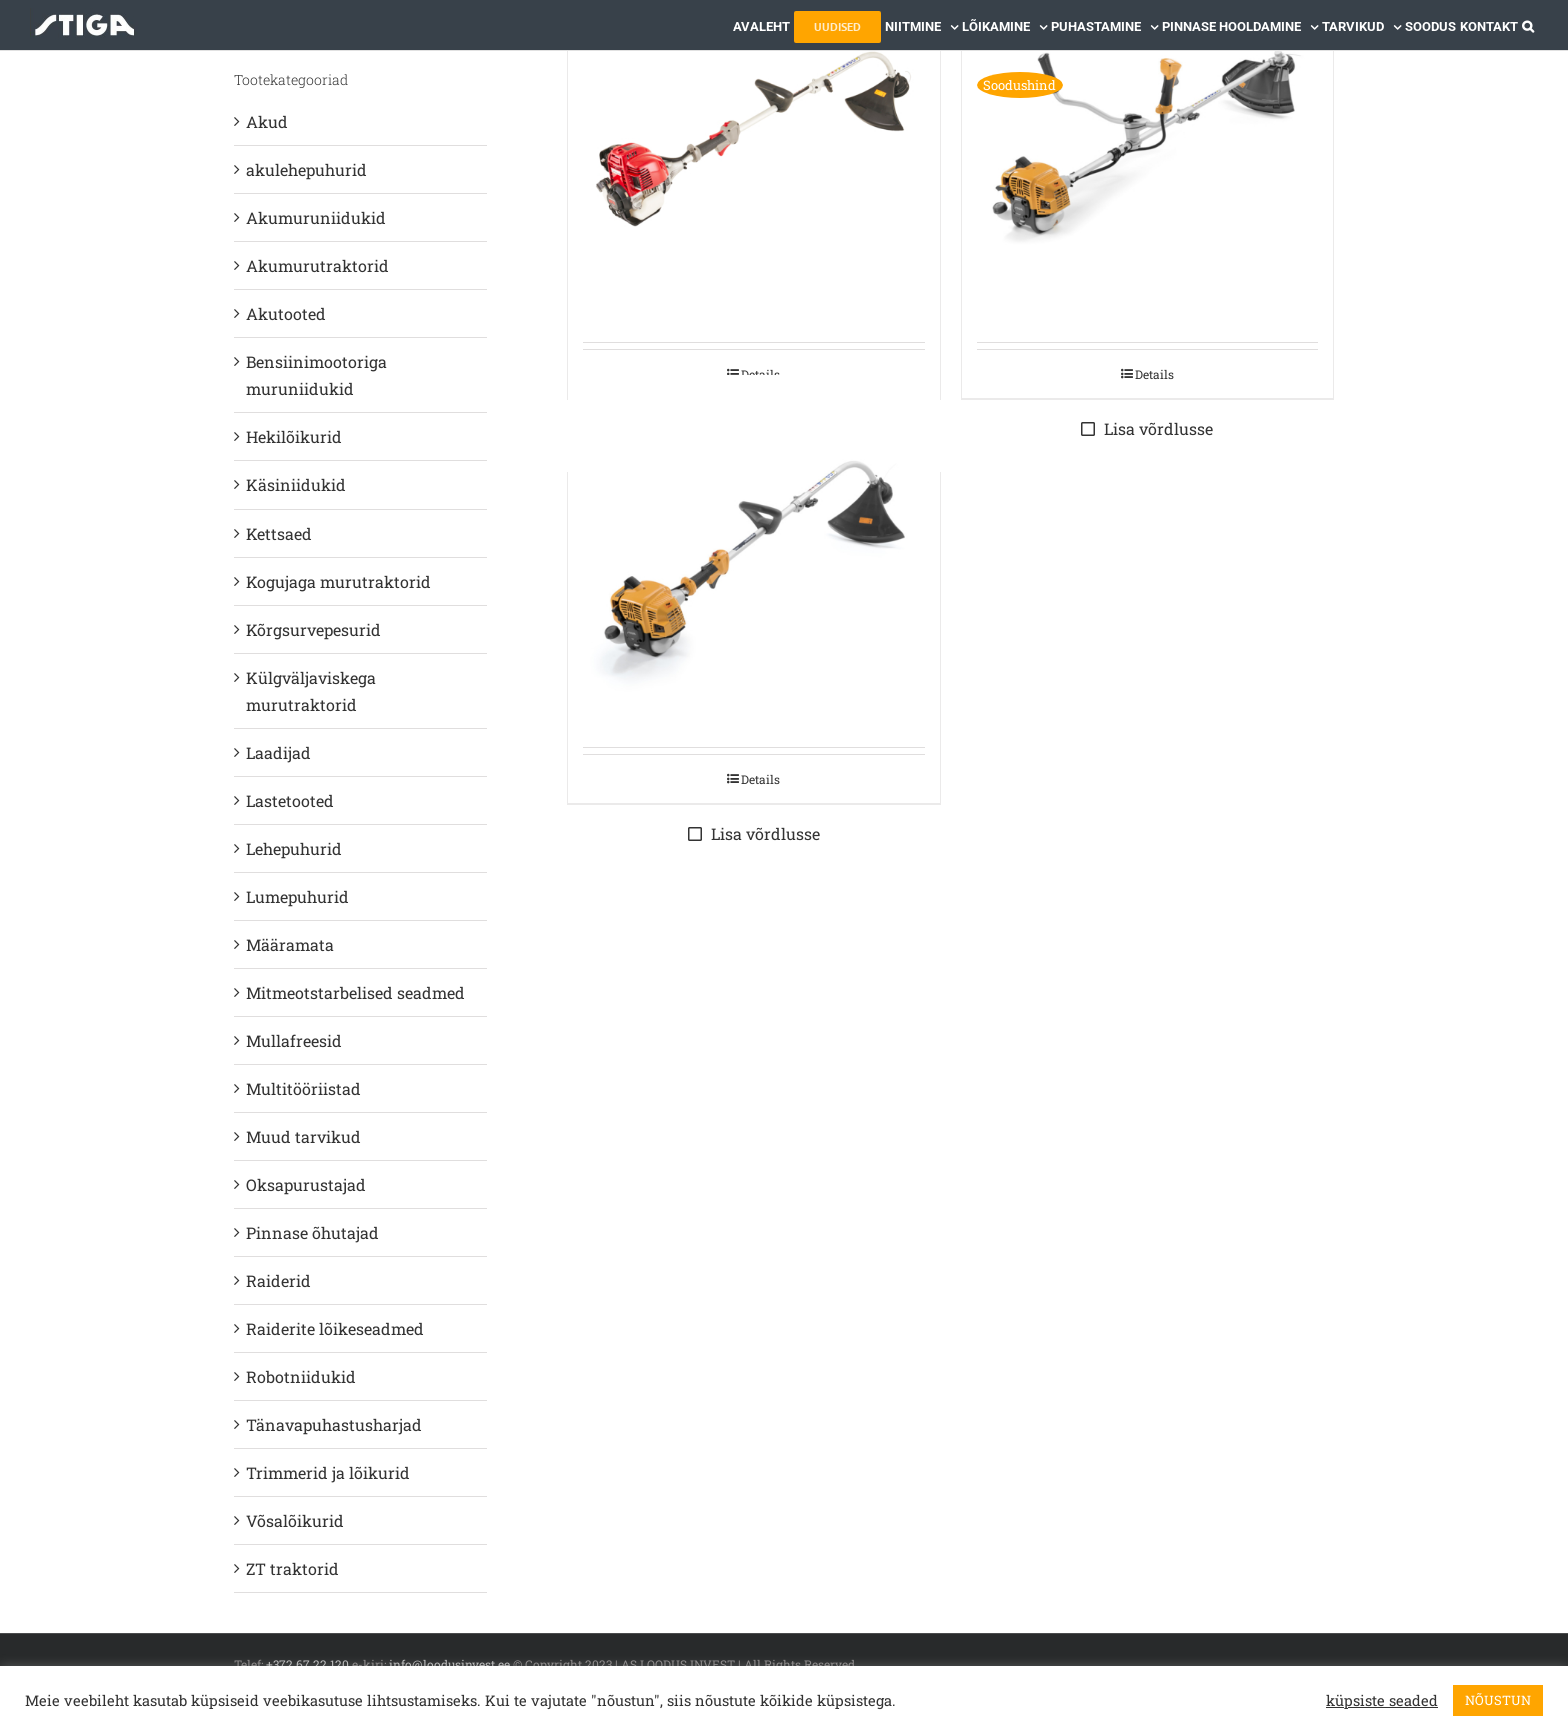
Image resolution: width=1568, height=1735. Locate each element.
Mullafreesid (294, 1040)
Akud (267, 121)
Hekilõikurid (294, 436)
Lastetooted (290, 800)
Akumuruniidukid (316, 217)
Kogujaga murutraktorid (338, 581)
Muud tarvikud (303, 1136)
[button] (1528, 25)
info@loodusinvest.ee (449, 1664)
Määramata (290, 944)
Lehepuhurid (294, 848)
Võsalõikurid (295, 1520)
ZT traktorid (292, 1568)
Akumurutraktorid (317, 265)
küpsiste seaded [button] (1382, 1701)
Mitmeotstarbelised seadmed (355, 992)
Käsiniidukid (296, 484)
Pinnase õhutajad (312, 1232)
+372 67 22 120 (307, 1664)
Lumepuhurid (297, 896)
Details (1154, 374)
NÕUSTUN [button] (1498, 1700)
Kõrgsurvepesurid (313, 629)
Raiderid (278, 1280)
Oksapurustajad (306, 1184)
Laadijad (278, 752)
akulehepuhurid (306, 169)
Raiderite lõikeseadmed (335, 1328)
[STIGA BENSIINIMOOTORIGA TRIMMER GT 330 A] (754, 560)
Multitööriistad (303, 1088)
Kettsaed (279, 533)
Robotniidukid (301, 1376)
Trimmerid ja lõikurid (328, 1472)
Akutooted (286, 313)
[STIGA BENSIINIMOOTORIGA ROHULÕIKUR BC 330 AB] (1148, 139)
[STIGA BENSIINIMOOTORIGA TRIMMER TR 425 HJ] (754, 139)
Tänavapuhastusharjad (334, 1424)
